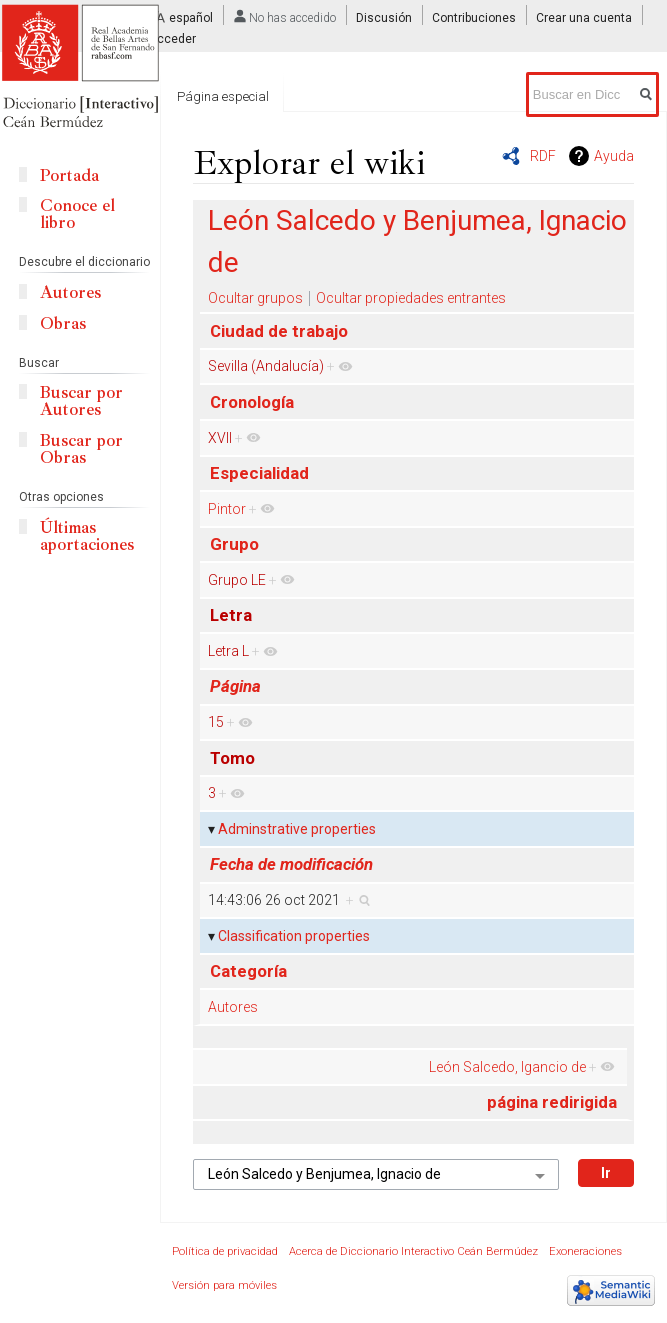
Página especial (223, 96)
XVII (220, 438)
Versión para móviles (224, 1285)
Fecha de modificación (291, 864)
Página (235, 686)
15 (216, 722)
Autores (233, 1007)
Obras (63, 323)
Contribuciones (474, 18)
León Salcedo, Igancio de (507, 1067)
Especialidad (259, 473)
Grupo (234, 544)
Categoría (248, 971)
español (191, 18)
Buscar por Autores (81, 401)
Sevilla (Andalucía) (266, 366)
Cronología (252, 402)
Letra (231, 615)
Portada (69, 175)
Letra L (228, 651)
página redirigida (552, 1102)
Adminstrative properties (297, 829)
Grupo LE (237, 580)
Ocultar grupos (255, 298)
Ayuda (614, 156)
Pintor (227, 509)
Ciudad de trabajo (279, 331)
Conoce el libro (77, 214)
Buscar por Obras (81, 449)
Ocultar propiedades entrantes (411, 298)
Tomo (232, 758)
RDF (543, 156)
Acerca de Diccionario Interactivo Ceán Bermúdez (413, 1251)
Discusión (384, 18)
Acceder (172, 39)
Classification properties (294, 936)
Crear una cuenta (584, 18)
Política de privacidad (225, 1251)
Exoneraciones (585, 1251)
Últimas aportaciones (87, 536)
